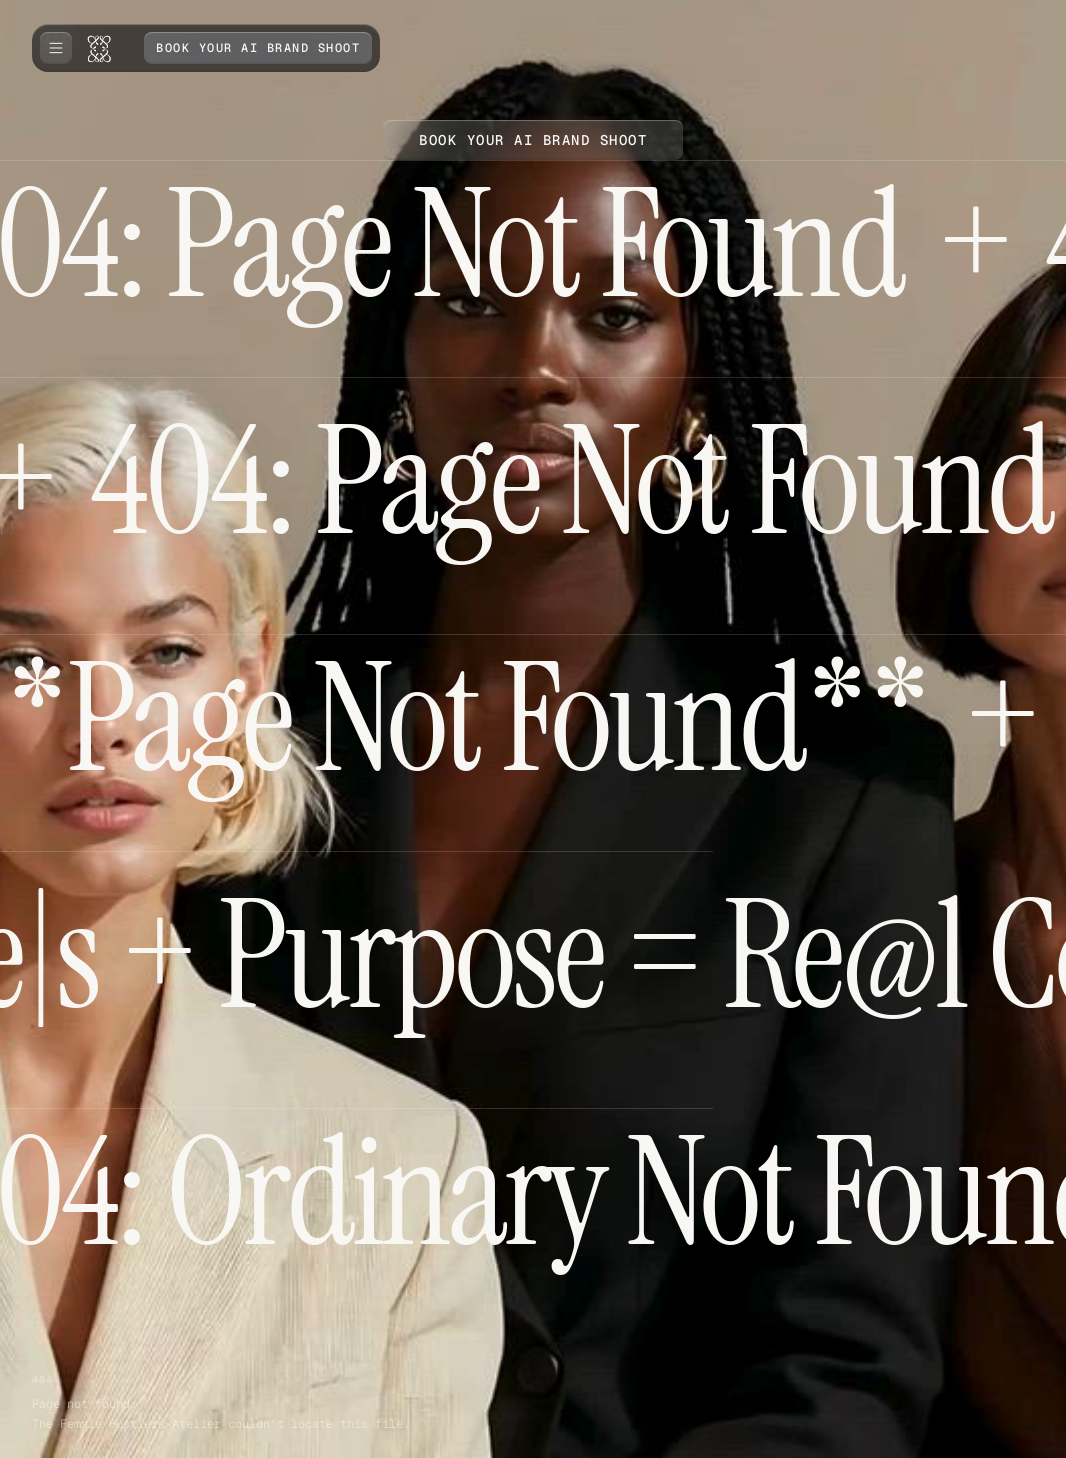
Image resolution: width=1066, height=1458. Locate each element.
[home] (104, 48)
